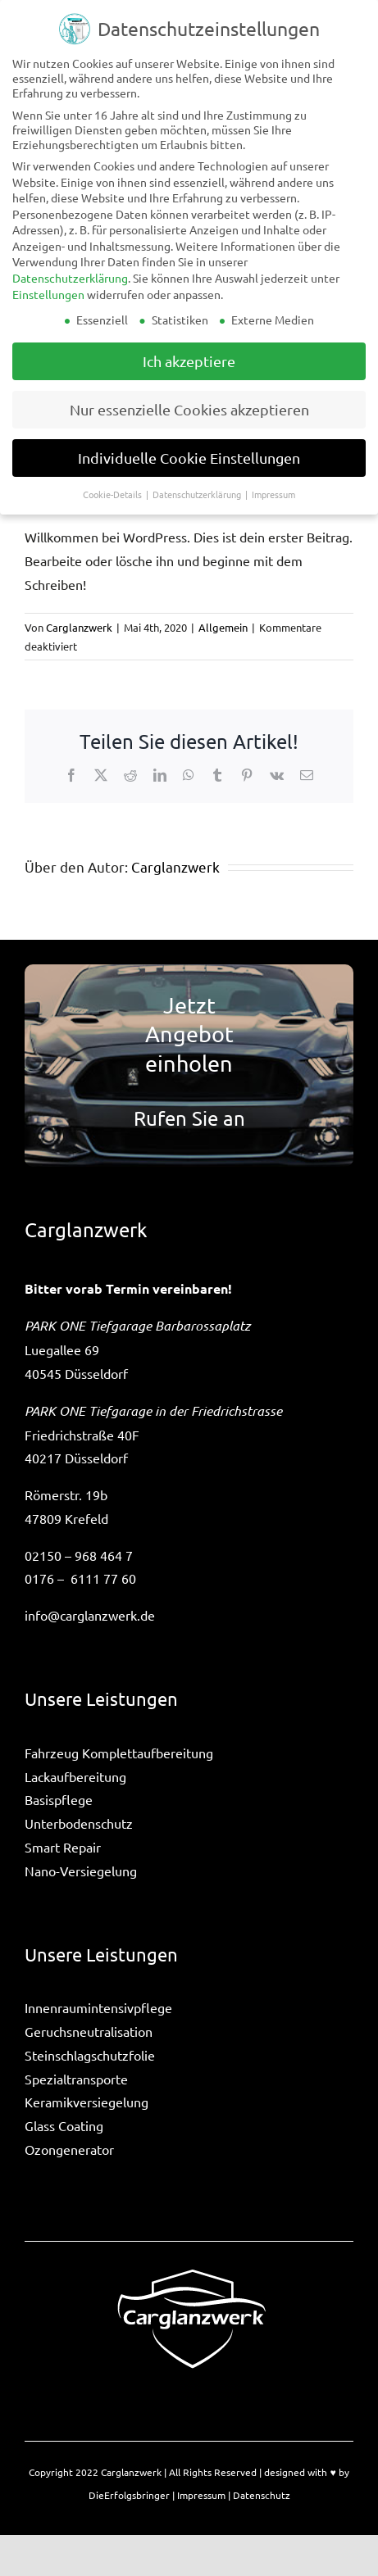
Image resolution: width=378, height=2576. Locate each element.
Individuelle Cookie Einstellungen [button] (189, 457)
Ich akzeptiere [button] (189, 361)
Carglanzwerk (79, 627)
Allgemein (223, 627)
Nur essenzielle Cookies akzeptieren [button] (189, 409)
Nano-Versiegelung (81, 1870)
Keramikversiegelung (86, 2101)
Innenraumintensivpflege (98, 2007)
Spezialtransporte (76, 2078)
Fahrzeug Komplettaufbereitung (119, 1752)
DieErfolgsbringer (129, 2494)
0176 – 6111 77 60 (80, 1578)
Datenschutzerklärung (70, 277)
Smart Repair (63, 1847)
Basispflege (59, 1799)
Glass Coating (64, 2125)
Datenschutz (261, 2494)
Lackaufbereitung (75, 1776)
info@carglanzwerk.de (90, 1615)
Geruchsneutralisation (89, 2031)
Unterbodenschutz (79, 1823)
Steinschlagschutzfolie (90, 2055)
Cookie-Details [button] (113, 494)
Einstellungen (48, 294)
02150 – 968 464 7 (79, 1555)
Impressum (201, 2494)
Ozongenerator (69, 2149)
